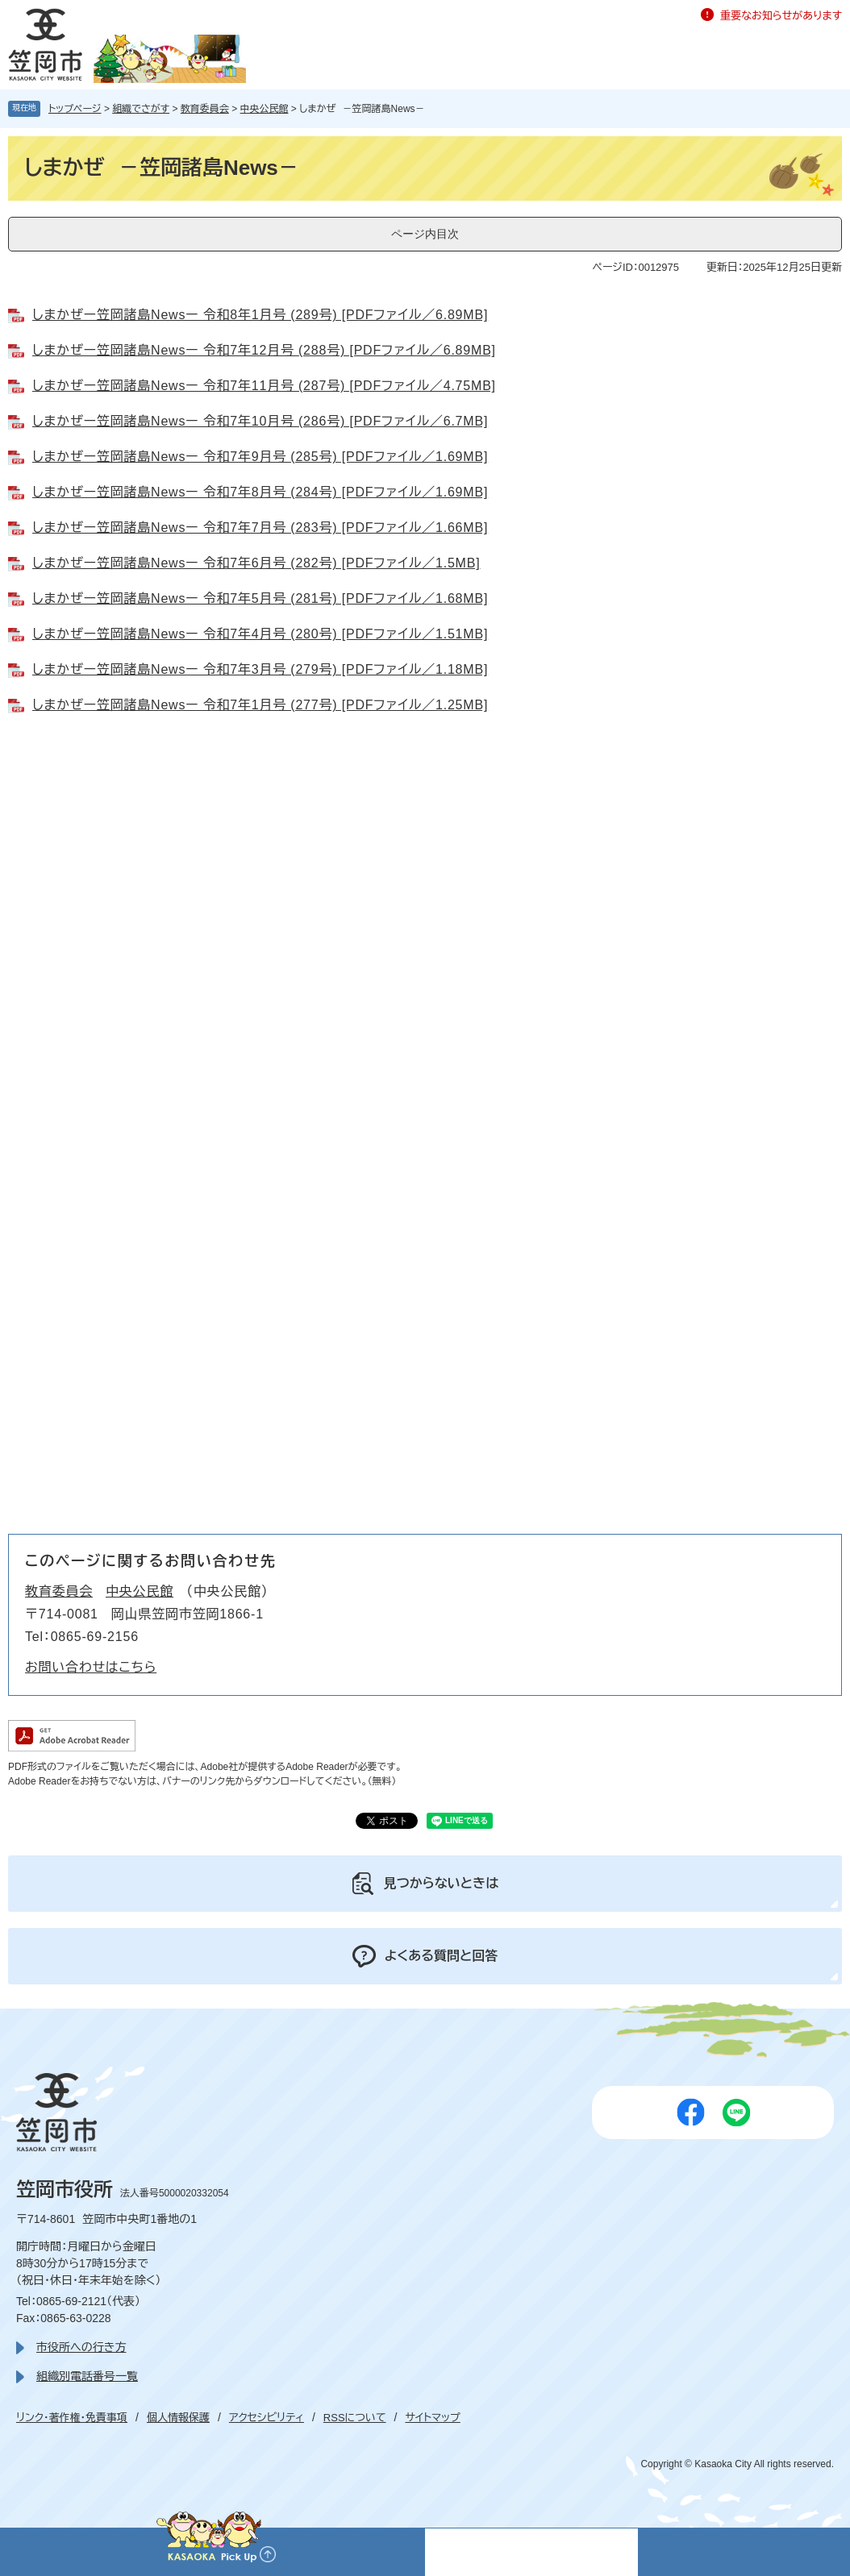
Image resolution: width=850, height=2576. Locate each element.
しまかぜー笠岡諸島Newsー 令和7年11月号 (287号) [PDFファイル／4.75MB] (264, 386)
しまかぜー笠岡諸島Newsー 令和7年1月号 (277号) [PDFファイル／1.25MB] (260, 705)
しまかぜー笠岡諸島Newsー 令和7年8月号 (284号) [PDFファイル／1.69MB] (260, 492)
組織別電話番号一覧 (87, 2376)
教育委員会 (205, 108)
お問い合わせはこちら (90, 1667)
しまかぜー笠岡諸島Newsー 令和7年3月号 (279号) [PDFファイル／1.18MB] (260, 669)
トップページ (75, 108)
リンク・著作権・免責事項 (71, 2418)
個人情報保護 (178, 2418)
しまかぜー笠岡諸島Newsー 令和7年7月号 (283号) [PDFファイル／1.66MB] (260, 527)
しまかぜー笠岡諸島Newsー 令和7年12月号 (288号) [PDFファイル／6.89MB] (264, 350)
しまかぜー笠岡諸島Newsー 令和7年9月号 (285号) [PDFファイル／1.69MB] (260, 456)
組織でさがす (140, 108)
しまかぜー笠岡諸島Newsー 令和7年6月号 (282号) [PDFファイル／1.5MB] (256, 563)
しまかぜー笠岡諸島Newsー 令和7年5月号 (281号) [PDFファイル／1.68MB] (260, 598)
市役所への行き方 (81, 2347)
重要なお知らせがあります (781, 16)
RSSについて (354, 2418)
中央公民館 (264, 108)
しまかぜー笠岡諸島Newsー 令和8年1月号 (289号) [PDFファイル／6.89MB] (260, 315)
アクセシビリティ (266, 2418)
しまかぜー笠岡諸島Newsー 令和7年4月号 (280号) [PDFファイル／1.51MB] (260, 634)
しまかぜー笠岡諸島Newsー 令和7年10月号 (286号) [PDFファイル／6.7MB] (260, 421)
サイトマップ (432, 2418)
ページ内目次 (425, 233)
